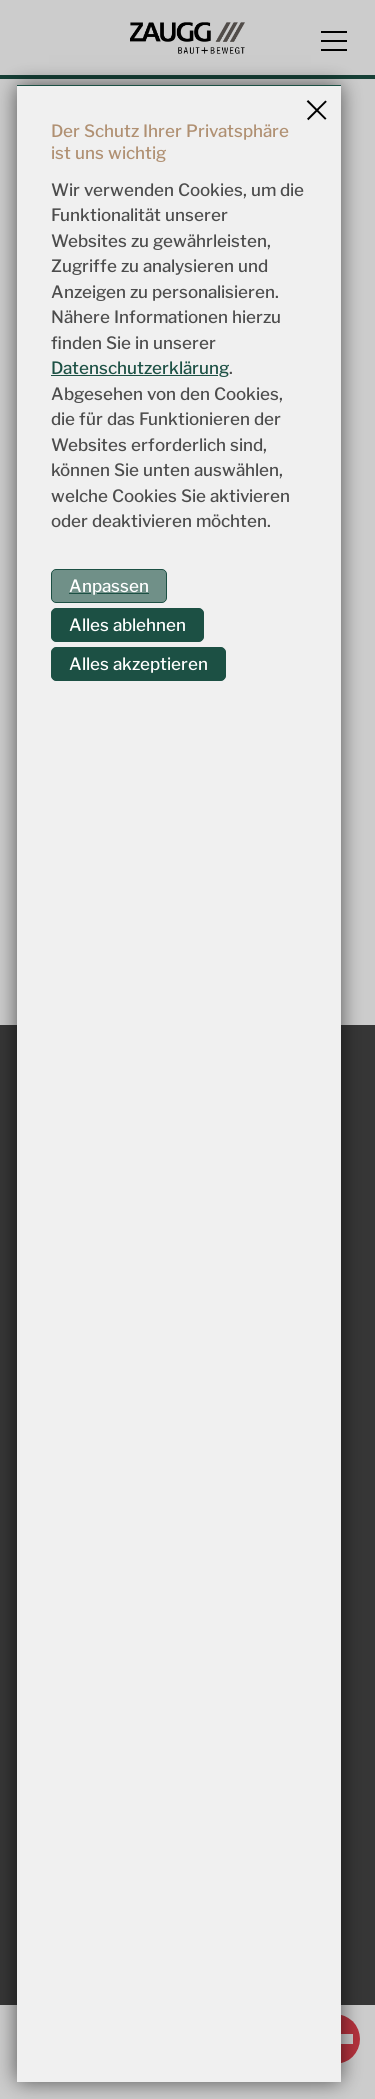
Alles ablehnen (127, 625)
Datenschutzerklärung (140, 368)
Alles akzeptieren (138, 664)
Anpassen (109, 586)
